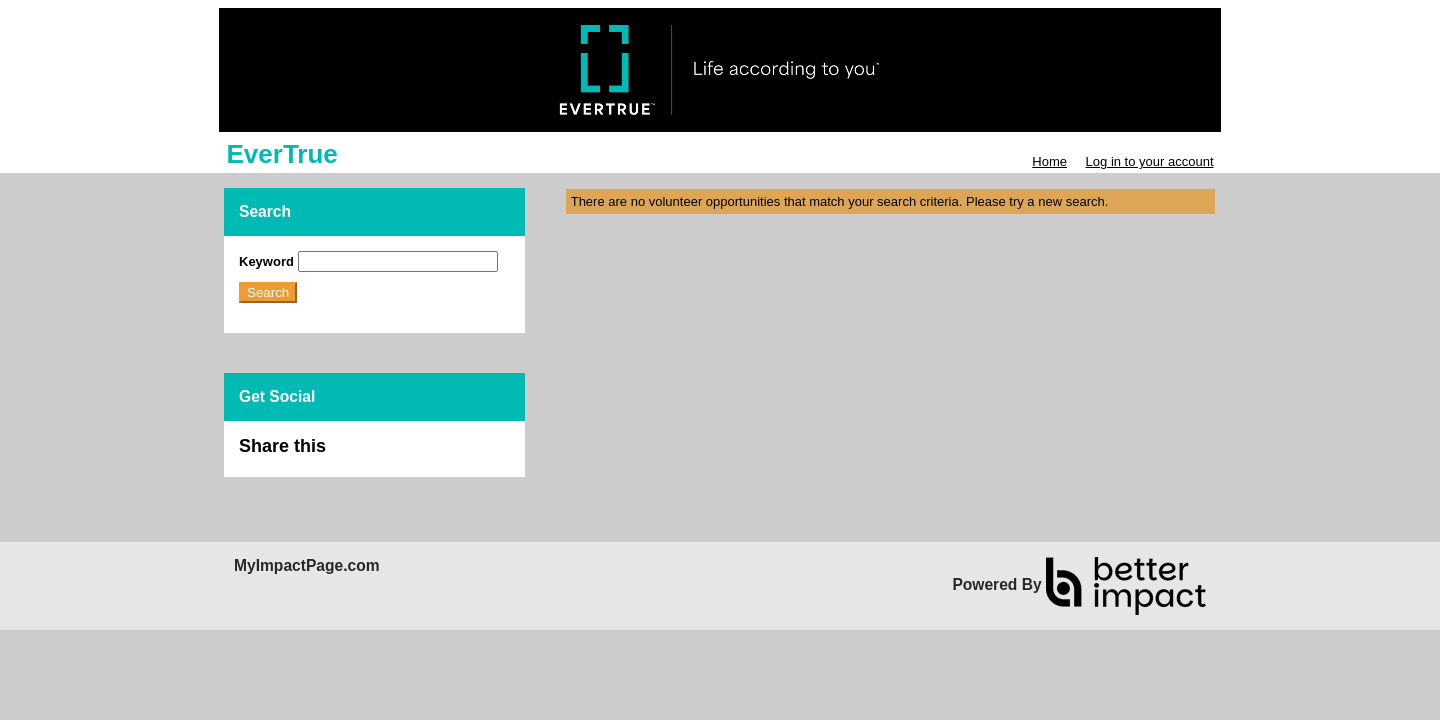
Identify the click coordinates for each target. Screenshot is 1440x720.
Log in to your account (1150, 161)
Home (1049, 161)
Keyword (266, 261)
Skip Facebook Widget (391, 454)
